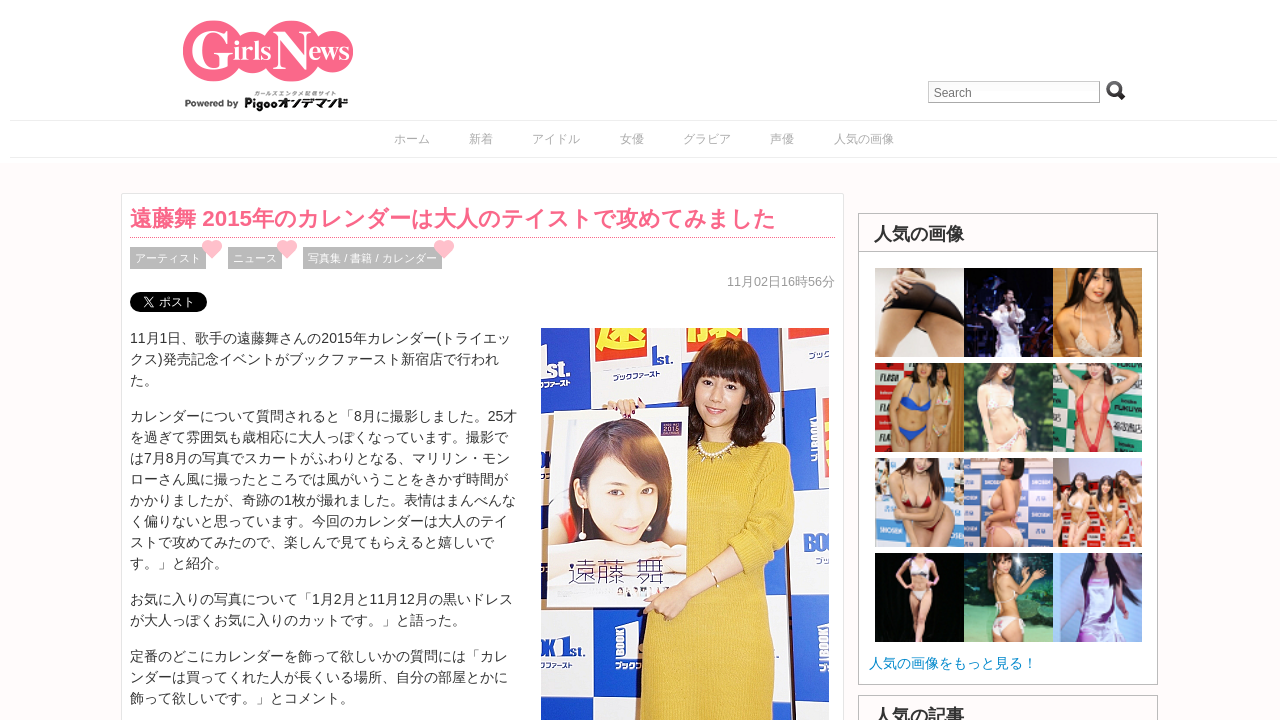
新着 (481, 139)
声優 (782, 139)
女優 (632, 139)
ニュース (255, 258)
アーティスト (168, 258)
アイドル (556, 139)
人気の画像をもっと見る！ (953, 663)
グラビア (707, 139)
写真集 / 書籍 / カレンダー (372, 258)
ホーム (412, 139)
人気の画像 (864, 139)
